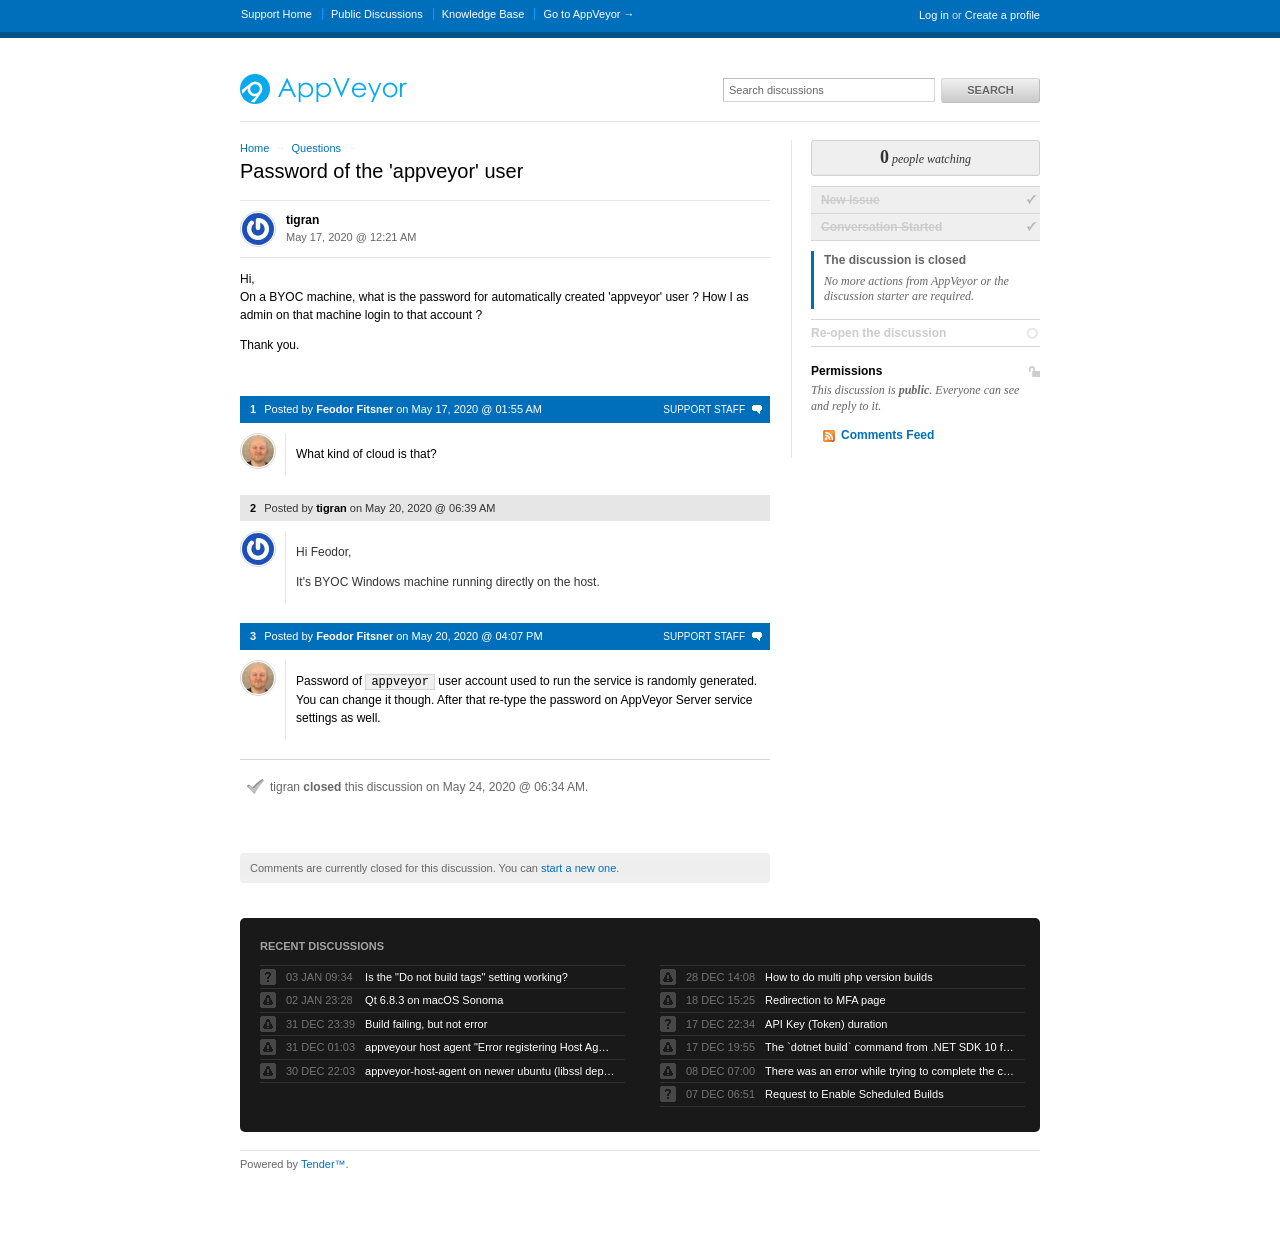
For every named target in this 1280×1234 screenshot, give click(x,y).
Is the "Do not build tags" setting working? (466, 976)
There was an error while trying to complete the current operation (890, 1070)
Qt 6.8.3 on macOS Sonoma (434, 999)
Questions (316, 148)
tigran (302, 220)
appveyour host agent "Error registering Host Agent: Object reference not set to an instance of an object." (490, 1046)
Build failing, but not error (426, 1023)
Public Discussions (377, 14)
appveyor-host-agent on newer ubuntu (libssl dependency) (490, 1070)
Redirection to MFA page (825, 999)
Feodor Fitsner (354, 409)
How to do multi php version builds (849, 976)
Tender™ (323, 1163)
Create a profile (1002, 15)
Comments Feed (887, 435)
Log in (934, 15)
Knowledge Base (483, 14)
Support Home (276, 14)
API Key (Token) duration (826, 1023)
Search (990, 90)
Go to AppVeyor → (588, 14)
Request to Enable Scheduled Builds (854, 1093)
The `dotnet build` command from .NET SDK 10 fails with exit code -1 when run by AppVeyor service (890, 1046)
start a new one (578, 867)
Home (254, 148)
